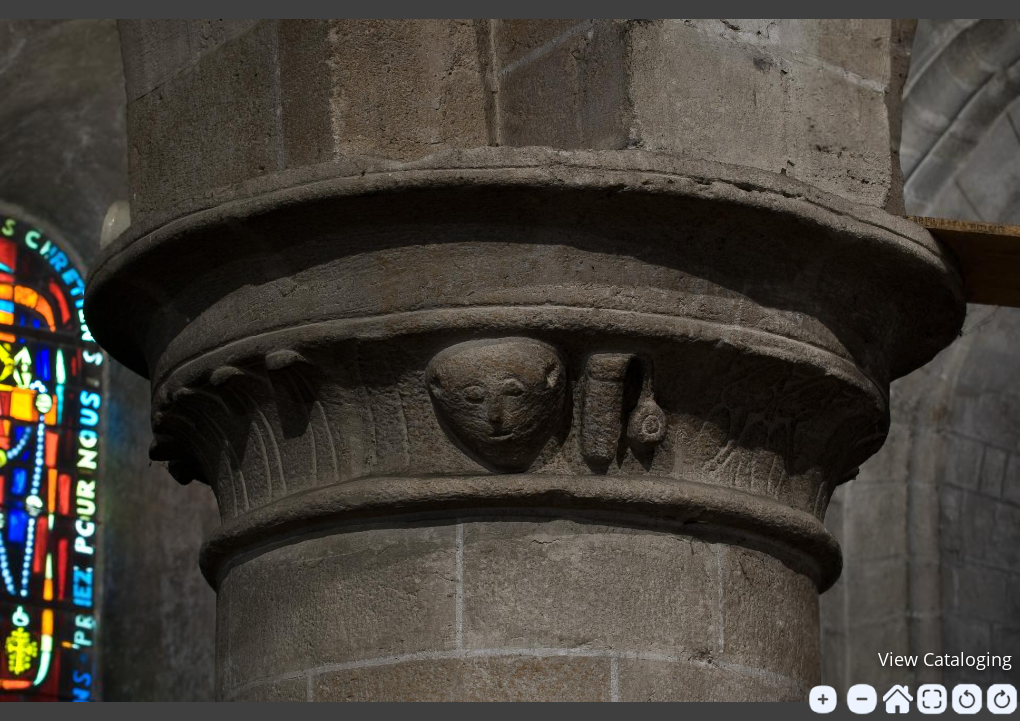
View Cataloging (945, 659)
